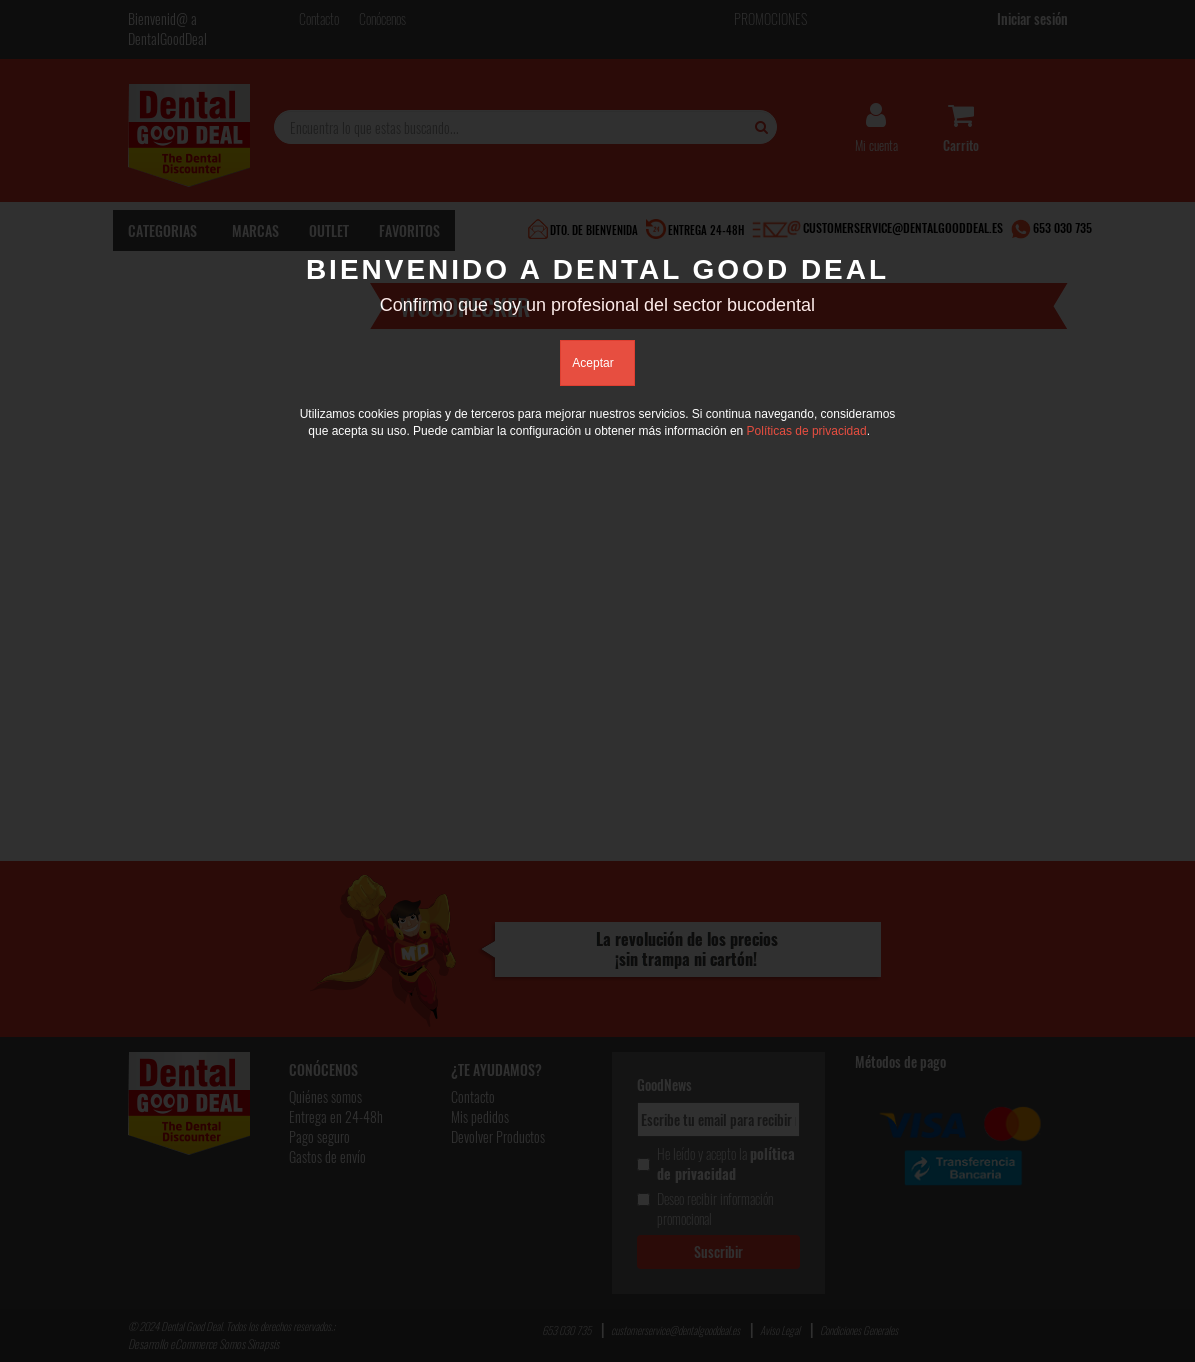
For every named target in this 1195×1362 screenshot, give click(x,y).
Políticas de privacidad (807, 431)
